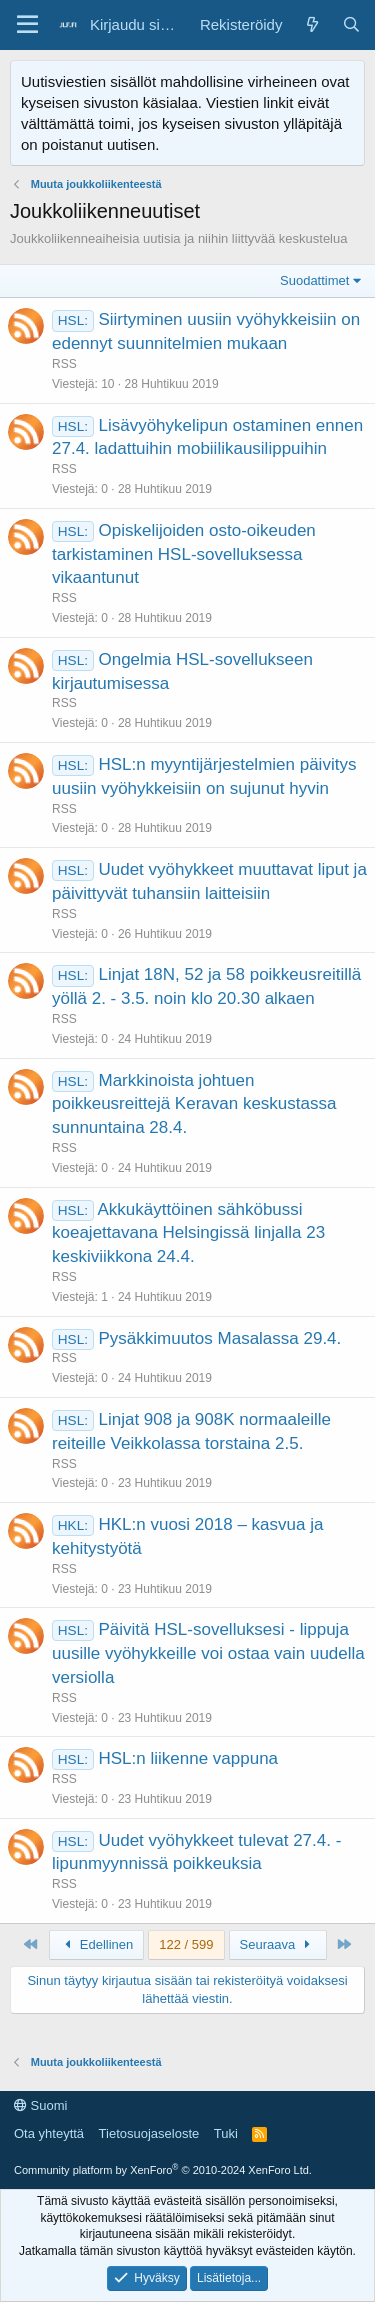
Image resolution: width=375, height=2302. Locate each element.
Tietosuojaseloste (149, 2133)
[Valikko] (27, 25)
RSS (64, 364)
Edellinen (97, 1944)
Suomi (40, 2105)
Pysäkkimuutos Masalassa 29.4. (219, 1338)
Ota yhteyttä (49, 2133)
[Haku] (351, 24)
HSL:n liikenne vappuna (188, 1758)
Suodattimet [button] (314, 280)
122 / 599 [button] (186, 1944)
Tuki (226, 2133)
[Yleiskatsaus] (311, 24)
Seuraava (278, 1944)
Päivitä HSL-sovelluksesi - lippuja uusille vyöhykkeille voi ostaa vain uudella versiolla (208, 1653)
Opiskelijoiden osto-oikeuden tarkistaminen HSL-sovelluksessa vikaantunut (184, 554)
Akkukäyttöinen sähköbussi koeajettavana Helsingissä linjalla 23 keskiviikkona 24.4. (188, 1233)
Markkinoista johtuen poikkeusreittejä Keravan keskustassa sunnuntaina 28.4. (194, 1104)
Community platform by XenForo (163, 2170)
